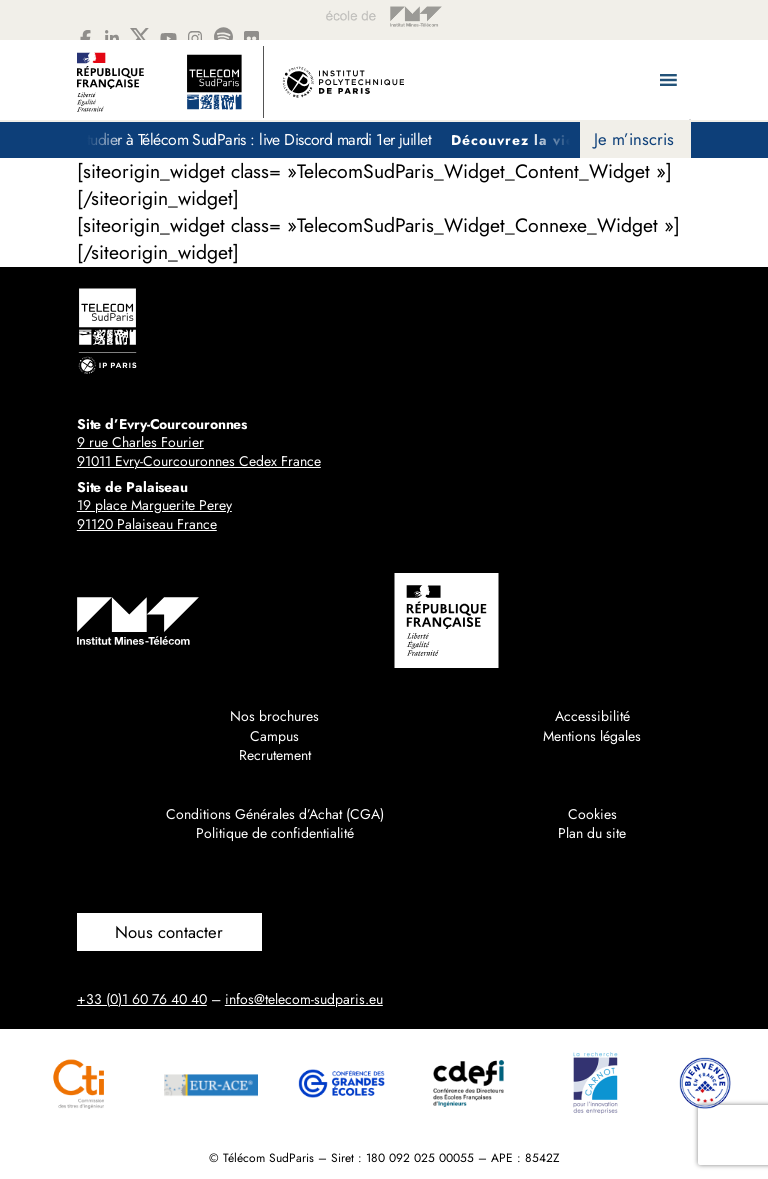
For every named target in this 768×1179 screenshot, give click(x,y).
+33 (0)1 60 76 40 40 (142, 999)
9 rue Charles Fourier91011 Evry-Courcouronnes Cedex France (199, 452)
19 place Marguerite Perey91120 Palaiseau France (154, 515)
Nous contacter (169, 932)
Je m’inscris (634, 139)
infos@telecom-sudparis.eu (304, 999)
